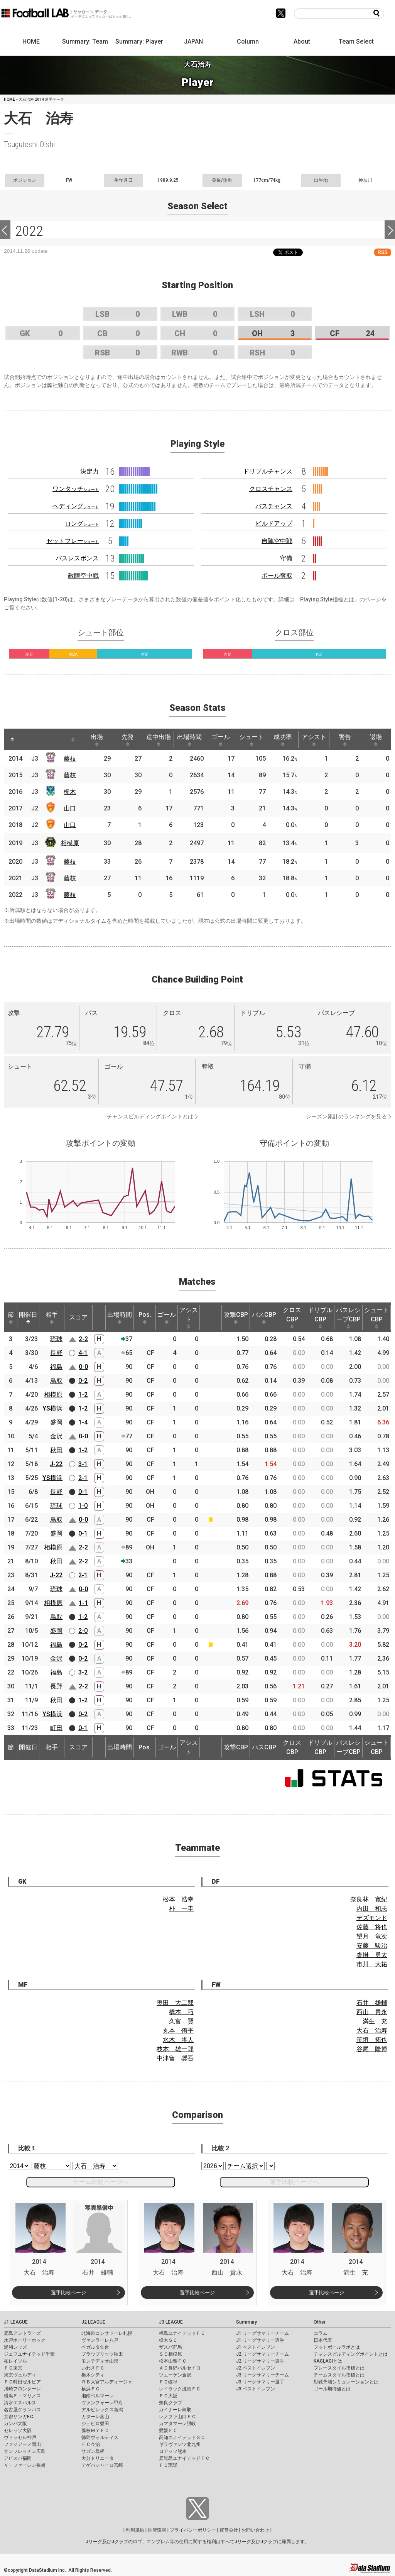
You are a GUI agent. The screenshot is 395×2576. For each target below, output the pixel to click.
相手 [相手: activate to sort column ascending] (52, 1317)
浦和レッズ (15, 2347)
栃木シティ (93, 2375)
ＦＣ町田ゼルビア (22, 2382)
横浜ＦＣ (90, 2389)
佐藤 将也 (371, 1927)
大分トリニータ (97, 2458)
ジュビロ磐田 (95, 2423)
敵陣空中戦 (83, 575)
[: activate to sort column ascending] (27, 739)
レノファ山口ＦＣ (177, 2416)
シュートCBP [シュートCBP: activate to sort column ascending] (376, 1317)
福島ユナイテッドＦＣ (182, 2333)
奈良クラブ (170, 2402)
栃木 (70, 791)
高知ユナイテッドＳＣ (182, 2437)
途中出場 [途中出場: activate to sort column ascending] (158, 739)
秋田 (56, 1450)
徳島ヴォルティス (99, 2437)
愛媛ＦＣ (168, 2430)
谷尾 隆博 (371, 2049)
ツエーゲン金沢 (175, 2375)
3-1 (83, 1464)
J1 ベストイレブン (255, 2347)
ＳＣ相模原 (170, 2354)
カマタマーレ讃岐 (177, 2423)
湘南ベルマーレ (97, 2395)
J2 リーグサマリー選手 (260, 2361)
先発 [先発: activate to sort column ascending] (128, 739)
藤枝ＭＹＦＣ (95, 2430)
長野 (56, 1353)
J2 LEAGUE (93, 2322)
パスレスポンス (77, 558)
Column (248, 41)
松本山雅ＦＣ (173, 2361)
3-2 (83, 1672)
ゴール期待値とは (332, 2389)
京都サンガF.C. (19, 2416)
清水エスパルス (20, 2402)
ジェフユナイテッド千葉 (29, 2354)
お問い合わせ (255, 2530)
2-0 (83, 1630)
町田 (56, 1728)
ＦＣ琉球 (168, 2465)
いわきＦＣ (93, 2368)
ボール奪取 (277, 575)
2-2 (83, 1339)
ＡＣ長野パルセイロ (180, 2368)
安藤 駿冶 (371, 1945)
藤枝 (70, 758)
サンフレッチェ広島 (25, 2451)
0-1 (83, 1491)
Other (320, 2322)
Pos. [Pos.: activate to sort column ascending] (144, 1317)
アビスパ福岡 (18, 2458)
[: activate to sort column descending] (12, 739)
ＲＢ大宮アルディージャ (106, 2382)
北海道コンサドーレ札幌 (106, 2333)
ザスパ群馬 (170, 2347)
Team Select (356, 41)
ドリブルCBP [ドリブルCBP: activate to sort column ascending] (320, 1317)
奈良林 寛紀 (368, 1899)
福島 (56, 1366)
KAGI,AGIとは (328, 2361)
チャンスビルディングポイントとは (150, 1116)
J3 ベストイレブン (255, 2389)
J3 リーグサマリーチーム (262, 2375)
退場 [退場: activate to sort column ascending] (376, 739)
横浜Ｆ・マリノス (22, 2395)
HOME (31, 41)
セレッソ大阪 (18, 2430)
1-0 (83, 1505)
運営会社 (228, 2530)
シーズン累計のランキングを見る (346, 1116)
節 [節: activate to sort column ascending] (11, 1317)
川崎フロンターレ (22, 2389)
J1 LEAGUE (16, 2322)
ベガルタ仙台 (95, 2347)
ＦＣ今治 (90, 2444)
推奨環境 (157, 2530)
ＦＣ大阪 (168, 2395)
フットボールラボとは (337, 2347)
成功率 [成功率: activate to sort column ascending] (282, 739)
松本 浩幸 (178, 1899)
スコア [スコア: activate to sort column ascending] (78, 1317)
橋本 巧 (181, 2012)
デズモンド (371, 1917)
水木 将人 (178, 2039)
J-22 (56, 1464)
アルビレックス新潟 (102, 2409)
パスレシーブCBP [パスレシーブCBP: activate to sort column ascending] (348, 1317)
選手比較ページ (68, 2292)
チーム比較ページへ (100, 2182)
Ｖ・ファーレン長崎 (25, 2465)
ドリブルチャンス (267, 471)
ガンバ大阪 (15, 2423)
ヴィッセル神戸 (20, 2437)
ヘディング (75, 506)
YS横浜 (52, 1408)
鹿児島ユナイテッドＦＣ (184, 2458)
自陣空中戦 (277, 541)
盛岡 (56, 1422)
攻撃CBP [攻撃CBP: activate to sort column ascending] (236, 1317)
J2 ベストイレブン (255, 2368)
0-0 (83, 1366)
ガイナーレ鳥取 (175, 2409)
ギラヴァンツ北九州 (180, 2444)
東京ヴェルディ (20, 2375)
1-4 (83, 1422)
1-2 (83, 1394)
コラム (320, 2333)
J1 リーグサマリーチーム (262, 2333)
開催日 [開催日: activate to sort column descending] (28, 1317)
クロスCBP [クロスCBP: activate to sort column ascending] (292, 1317)
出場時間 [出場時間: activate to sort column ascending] (189, 739)
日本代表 (323, 2340)
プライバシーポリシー (193, 2530)
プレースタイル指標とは (339, 2368)
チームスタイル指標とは (339, 2375)
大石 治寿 (371, 2030)
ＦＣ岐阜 (168, 2382)
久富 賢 (181, 2021)
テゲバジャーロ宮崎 (102, 2465)
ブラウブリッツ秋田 (102, 2354)
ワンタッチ (75, 488)
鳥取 (56, 1380)
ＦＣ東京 (13, 2368)
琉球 (56, 1339)
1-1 (83, 1603)
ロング (82, 523)
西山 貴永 (371, 2012)
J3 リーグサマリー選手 (260, 2382)
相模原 (70, 843)
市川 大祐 (371, 1964)
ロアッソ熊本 (173, 2451)
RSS (382, 252)
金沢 (56, 1436)
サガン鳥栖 (93, 2451)
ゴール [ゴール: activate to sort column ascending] (220, 739)
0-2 (83, 1380)
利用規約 (135, 2530)
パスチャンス (273, 506)
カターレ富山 (95, 2416)
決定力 (89, 471)
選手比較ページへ (294, 2182)
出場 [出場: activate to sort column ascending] (97, 739)
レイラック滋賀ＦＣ (180, 2389)
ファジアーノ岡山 (22, 2444)
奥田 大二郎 (175, 2002)
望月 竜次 (371, 1936)
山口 (70, 808)
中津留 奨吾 (175, 2058)
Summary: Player (139, 41)
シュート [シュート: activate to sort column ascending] (251, 739)
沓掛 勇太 (371, 1955)
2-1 (83, 1478)
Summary (246, 2322)
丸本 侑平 (178, 2030)
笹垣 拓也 (371, 2039)
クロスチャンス (270, 488)
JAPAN (193, 41)
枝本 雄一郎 (175, 2049)
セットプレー (72, 541)
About (302, 41)
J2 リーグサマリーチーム (262, 2354)
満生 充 (375, 2021)
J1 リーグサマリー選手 (260, 2340)
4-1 (83, 1353)
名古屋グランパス (22, 2409)
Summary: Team (85, 41)
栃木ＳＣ (168, 2340)
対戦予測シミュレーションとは (346, 2382)
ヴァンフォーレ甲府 (102, 2402)
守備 (286, 558)
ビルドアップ (273, 523)
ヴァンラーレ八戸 (99, 2340)
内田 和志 (371, 1908)
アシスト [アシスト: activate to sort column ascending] (314, 739)
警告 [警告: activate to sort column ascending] (345, 739)
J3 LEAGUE (171, 2322)
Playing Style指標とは (327, 599)
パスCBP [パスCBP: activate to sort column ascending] (264, 1317)
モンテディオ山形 (99, 2361)
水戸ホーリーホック (25, 2340)
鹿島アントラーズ (22, 2333)
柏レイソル (15, 2361)
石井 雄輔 (371, 2002)
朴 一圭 (181, 1908)
